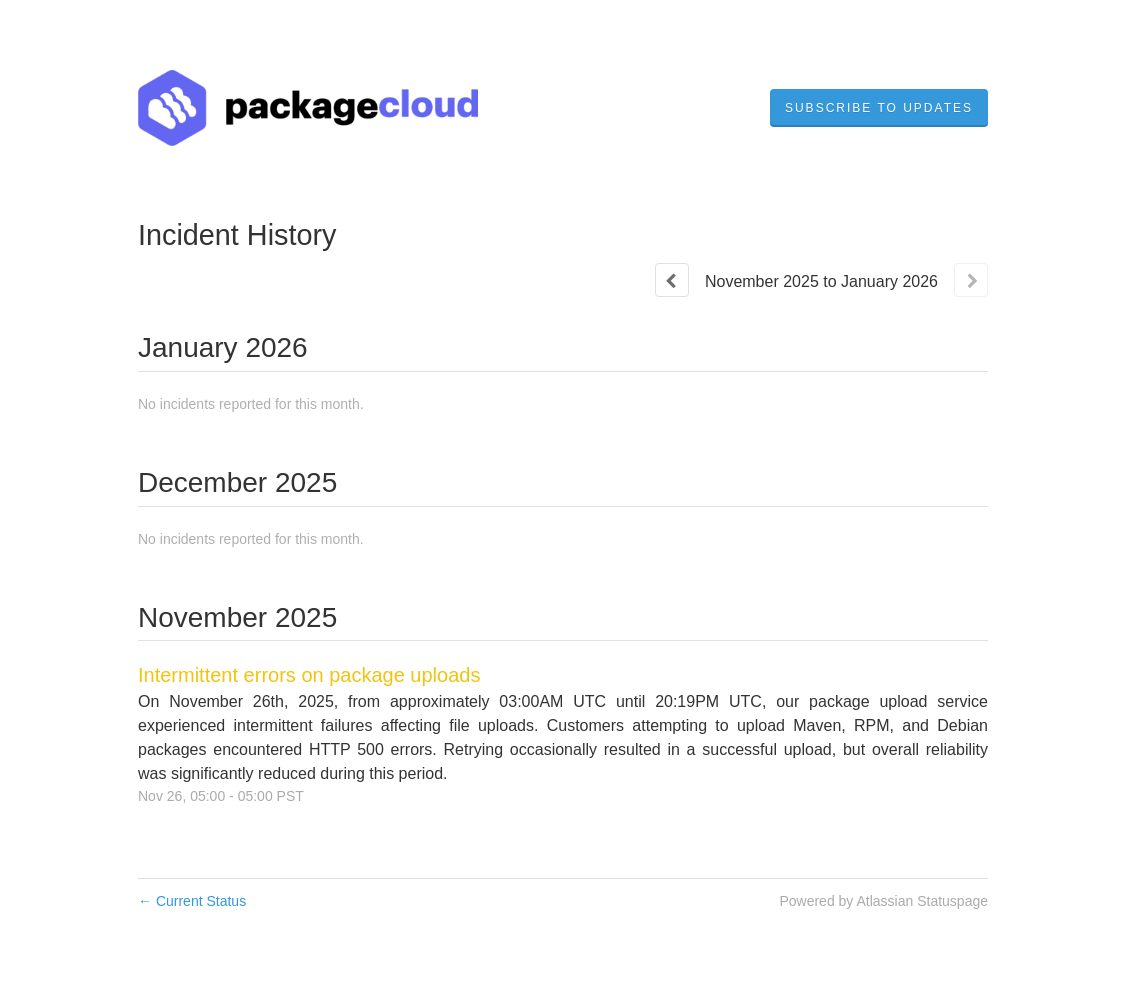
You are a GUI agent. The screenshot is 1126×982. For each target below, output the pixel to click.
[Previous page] (672, 280)
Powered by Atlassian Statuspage (883, 901)
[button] (879, 108)
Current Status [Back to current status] (192, 901)
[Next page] (971, 280)
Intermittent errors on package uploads (309, 675)
